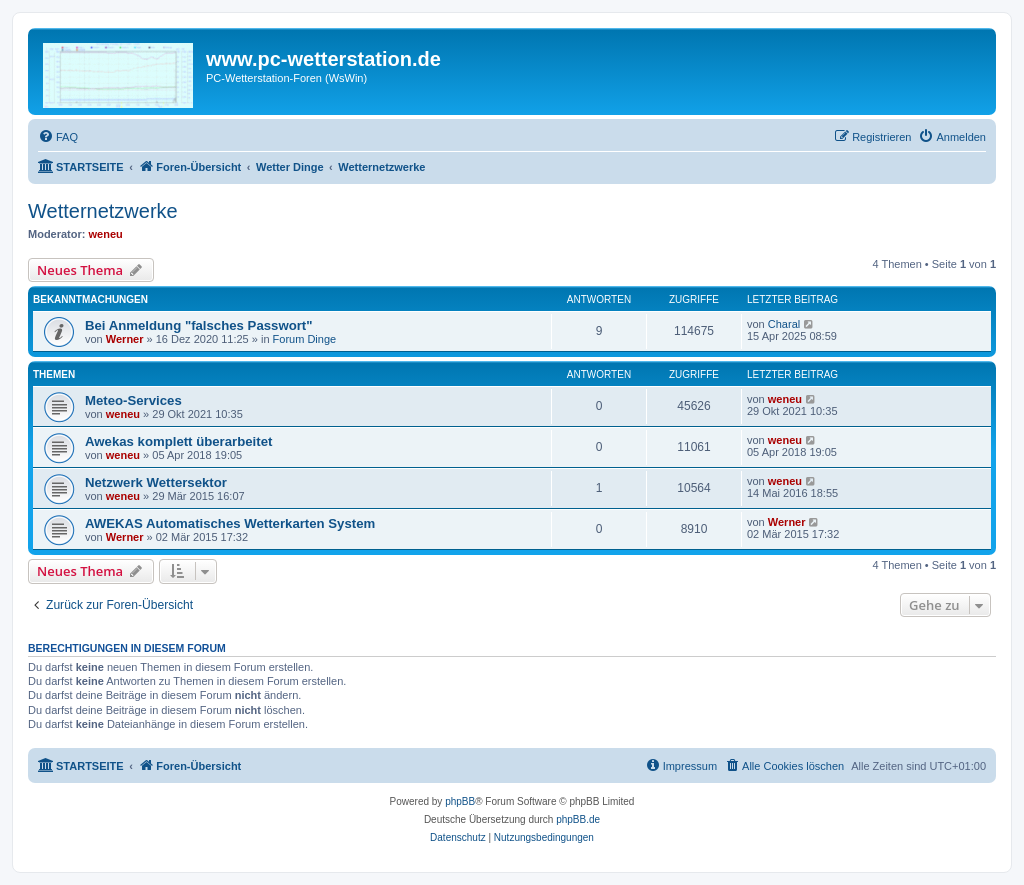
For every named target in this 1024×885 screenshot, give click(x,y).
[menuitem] (58, 137)
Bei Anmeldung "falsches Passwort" (198, 325)
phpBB (460, 801)
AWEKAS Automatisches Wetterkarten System (230, 523)
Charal (784, 324)
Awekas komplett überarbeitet (178, 441)
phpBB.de (578, 819)
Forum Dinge (305, 339)
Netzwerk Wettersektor (156, 482)
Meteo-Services (133, 400)
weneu (106, 234)
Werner (125, 339)
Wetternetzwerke (103, 211)
